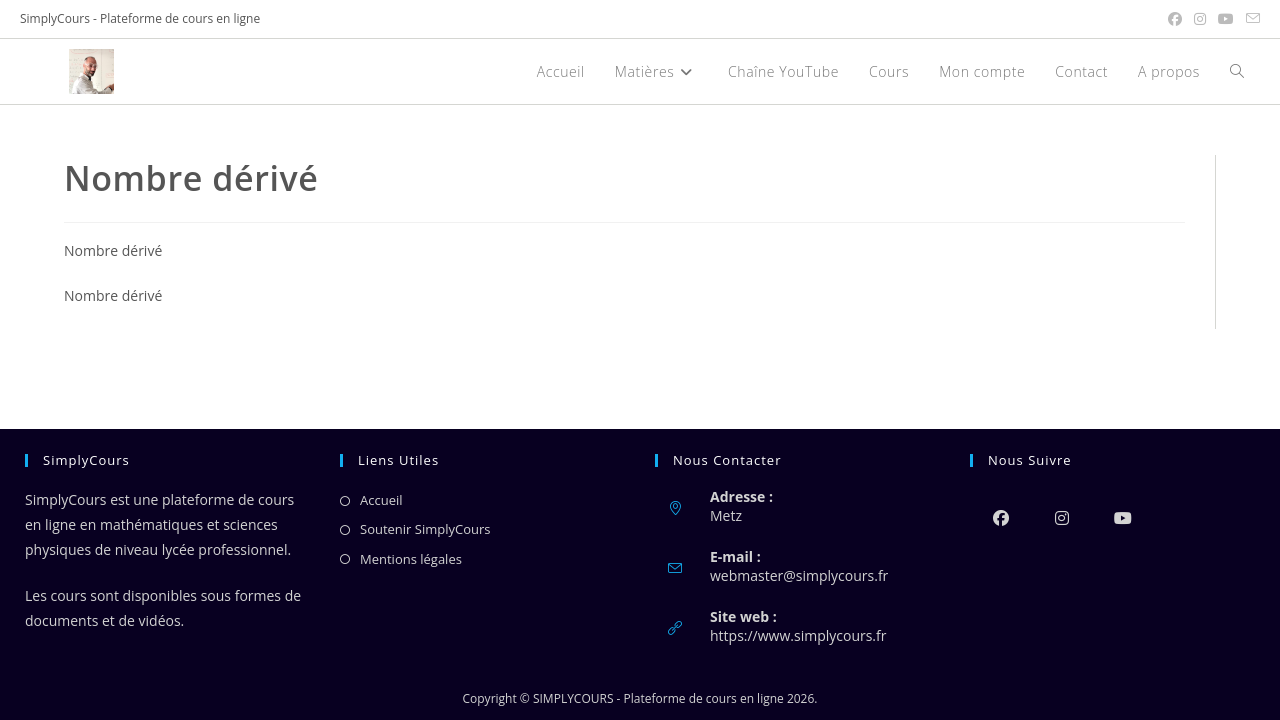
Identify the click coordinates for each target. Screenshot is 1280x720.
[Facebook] (1000, 517)
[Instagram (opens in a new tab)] (1200, 19)
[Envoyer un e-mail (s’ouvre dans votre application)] (1250, 19)
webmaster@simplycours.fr (799, 575)
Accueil (381, 500)
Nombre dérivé (113, 250)
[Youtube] (1122, 517)
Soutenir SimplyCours (425, 529)
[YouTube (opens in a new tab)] (1226, 19)
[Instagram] (1061, 517)
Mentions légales (411, 559)
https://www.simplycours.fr (798, 635)
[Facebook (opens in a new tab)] (1175, 19)
